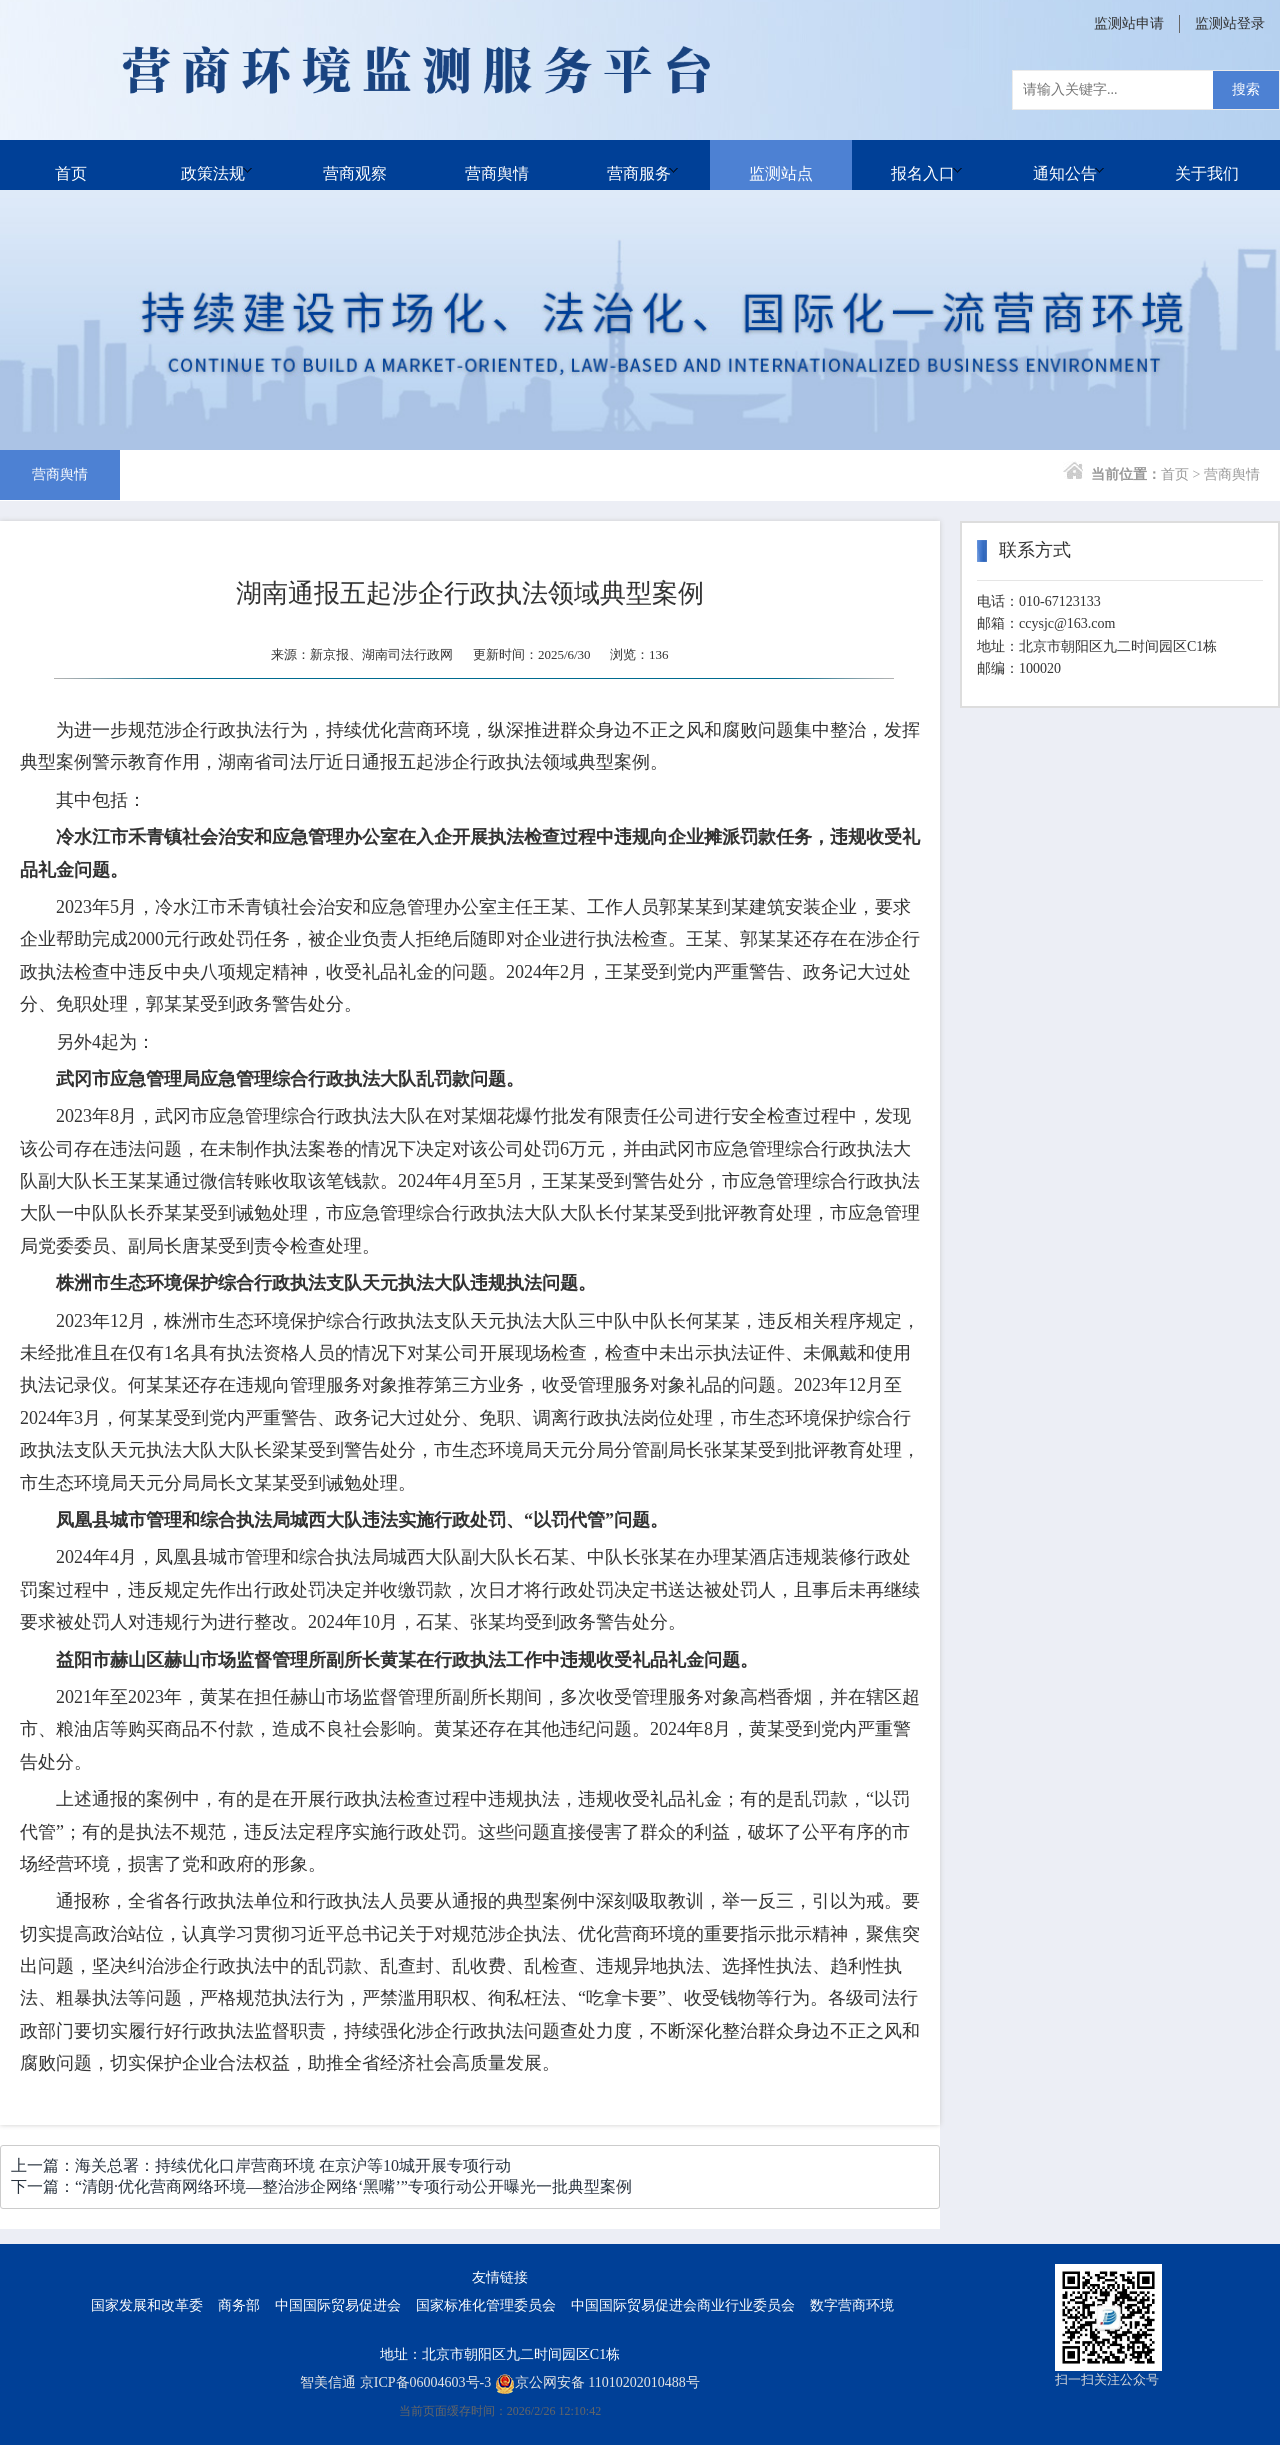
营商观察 (355, 164)
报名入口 (923, 164)
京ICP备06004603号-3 (425, 2382)
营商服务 (639, 164)
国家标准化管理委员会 (486, 2305)
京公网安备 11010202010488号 (597, 2382)
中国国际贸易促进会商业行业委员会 (683, 2305)
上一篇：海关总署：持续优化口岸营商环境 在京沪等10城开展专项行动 (261, 2165)
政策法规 (213, 164)
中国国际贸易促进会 (338, 2305)
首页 (71, 164)
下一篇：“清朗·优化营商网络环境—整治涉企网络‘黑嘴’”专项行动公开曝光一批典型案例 (321, 2186)
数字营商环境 (852, 2305)
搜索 (1246, 89)
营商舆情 (497, 164)
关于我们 (1207, 164)
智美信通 (328, 2382)
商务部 (239, 2305)
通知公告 (1065, 164)
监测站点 (781, 164)
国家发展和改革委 (147, 2305)
